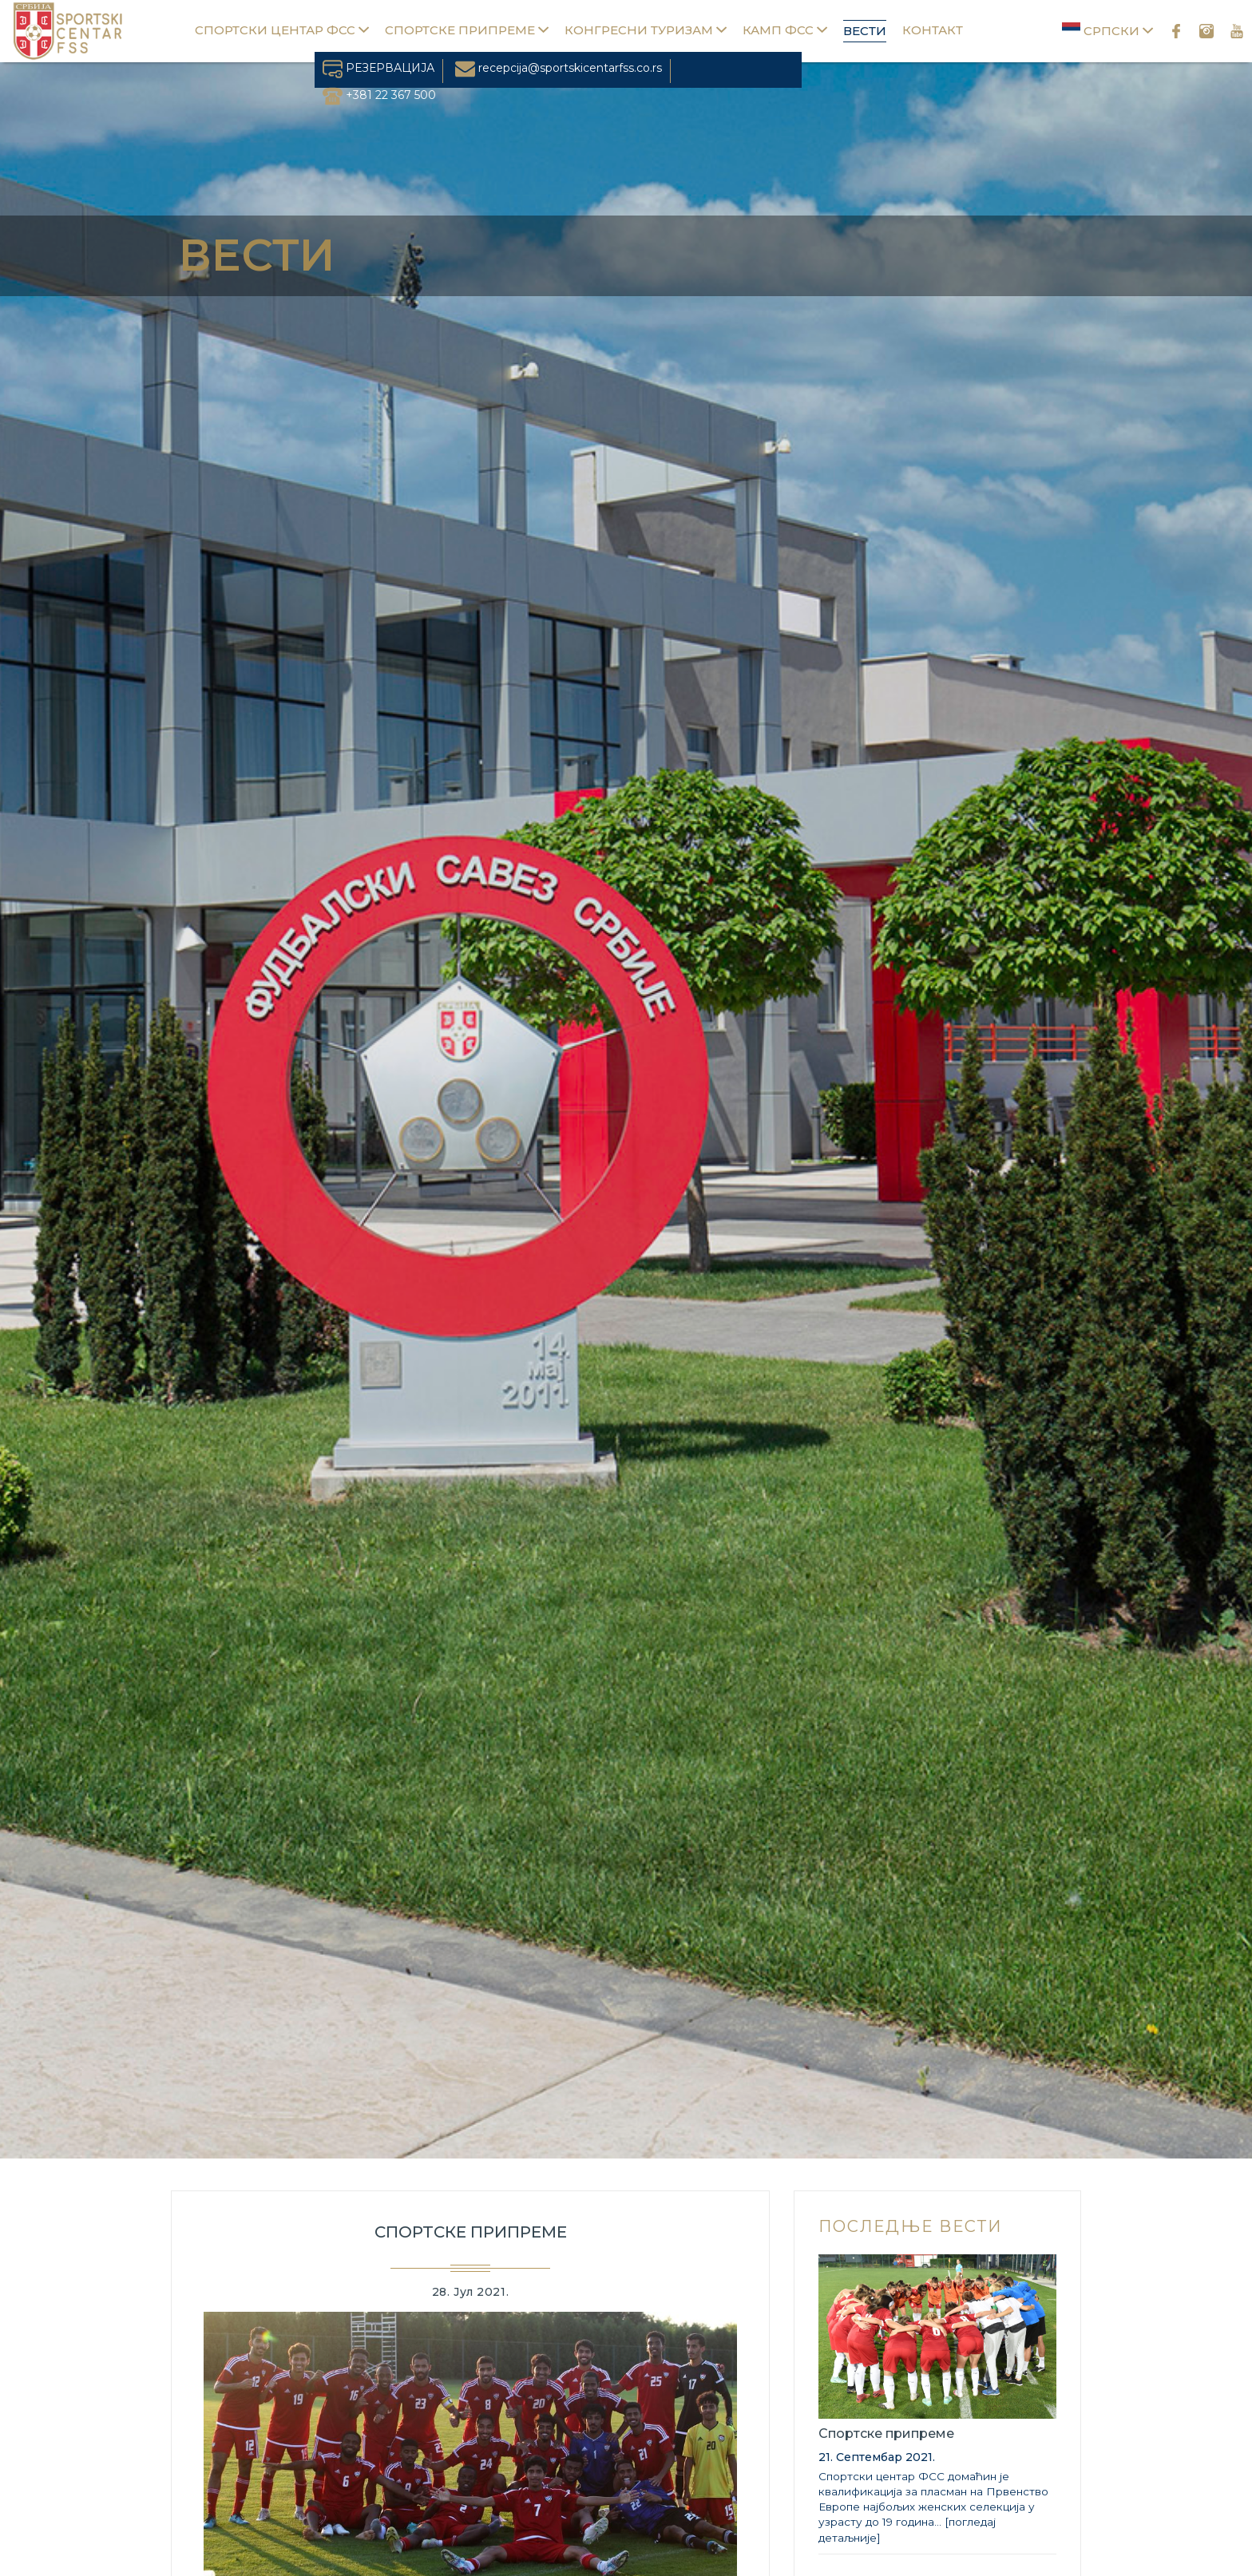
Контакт (932, 30)
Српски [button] (1107, 30)
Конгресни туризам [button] (646, 30)
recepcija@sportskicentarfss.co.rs (558, 68)
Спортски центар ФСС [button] (282, 30)
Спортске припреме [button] (467, 30)
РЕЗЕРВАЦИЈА (378, 68)
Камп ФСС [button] (785, 30)
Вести (864, 30)
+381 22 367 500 (379, 95)
